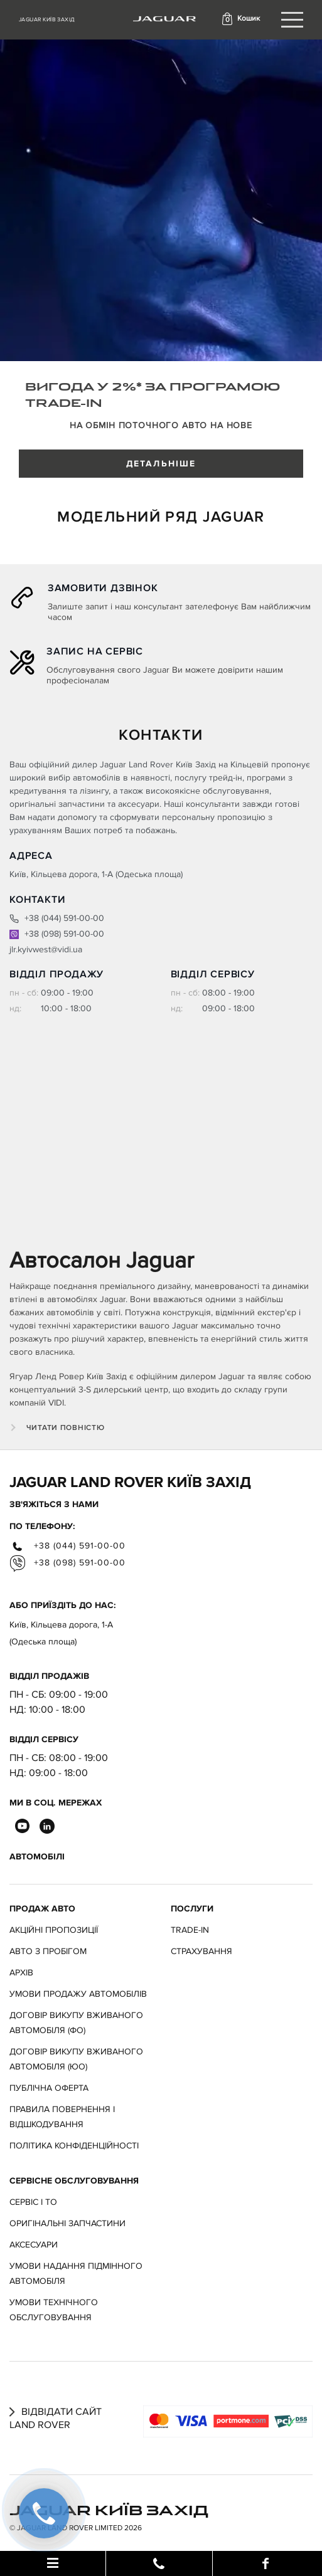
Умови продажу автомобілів (78, 1994)
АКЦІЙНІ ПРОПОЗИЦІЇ (53, 1930)
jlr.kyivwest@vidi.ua (45, 949)
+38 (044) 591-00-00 (56, 918)
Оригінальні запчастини (67, 2223)
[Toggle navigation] (292, 20)
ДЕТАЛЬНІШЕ (161, 463)
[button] (240, 19)
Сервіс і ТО (33, 2202)
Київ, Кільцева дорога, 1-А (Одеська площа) (61, 1633)
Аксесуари (33, 2244)
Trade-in (190, 1930)
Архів (21, 1972)
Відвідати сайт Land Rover (55, 2418)
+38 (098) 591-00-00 (56, 933)
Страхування (201, 1951)
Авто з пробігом (48, 1951)
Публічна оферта (49, 2088)
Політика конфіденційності (74, 2145)
